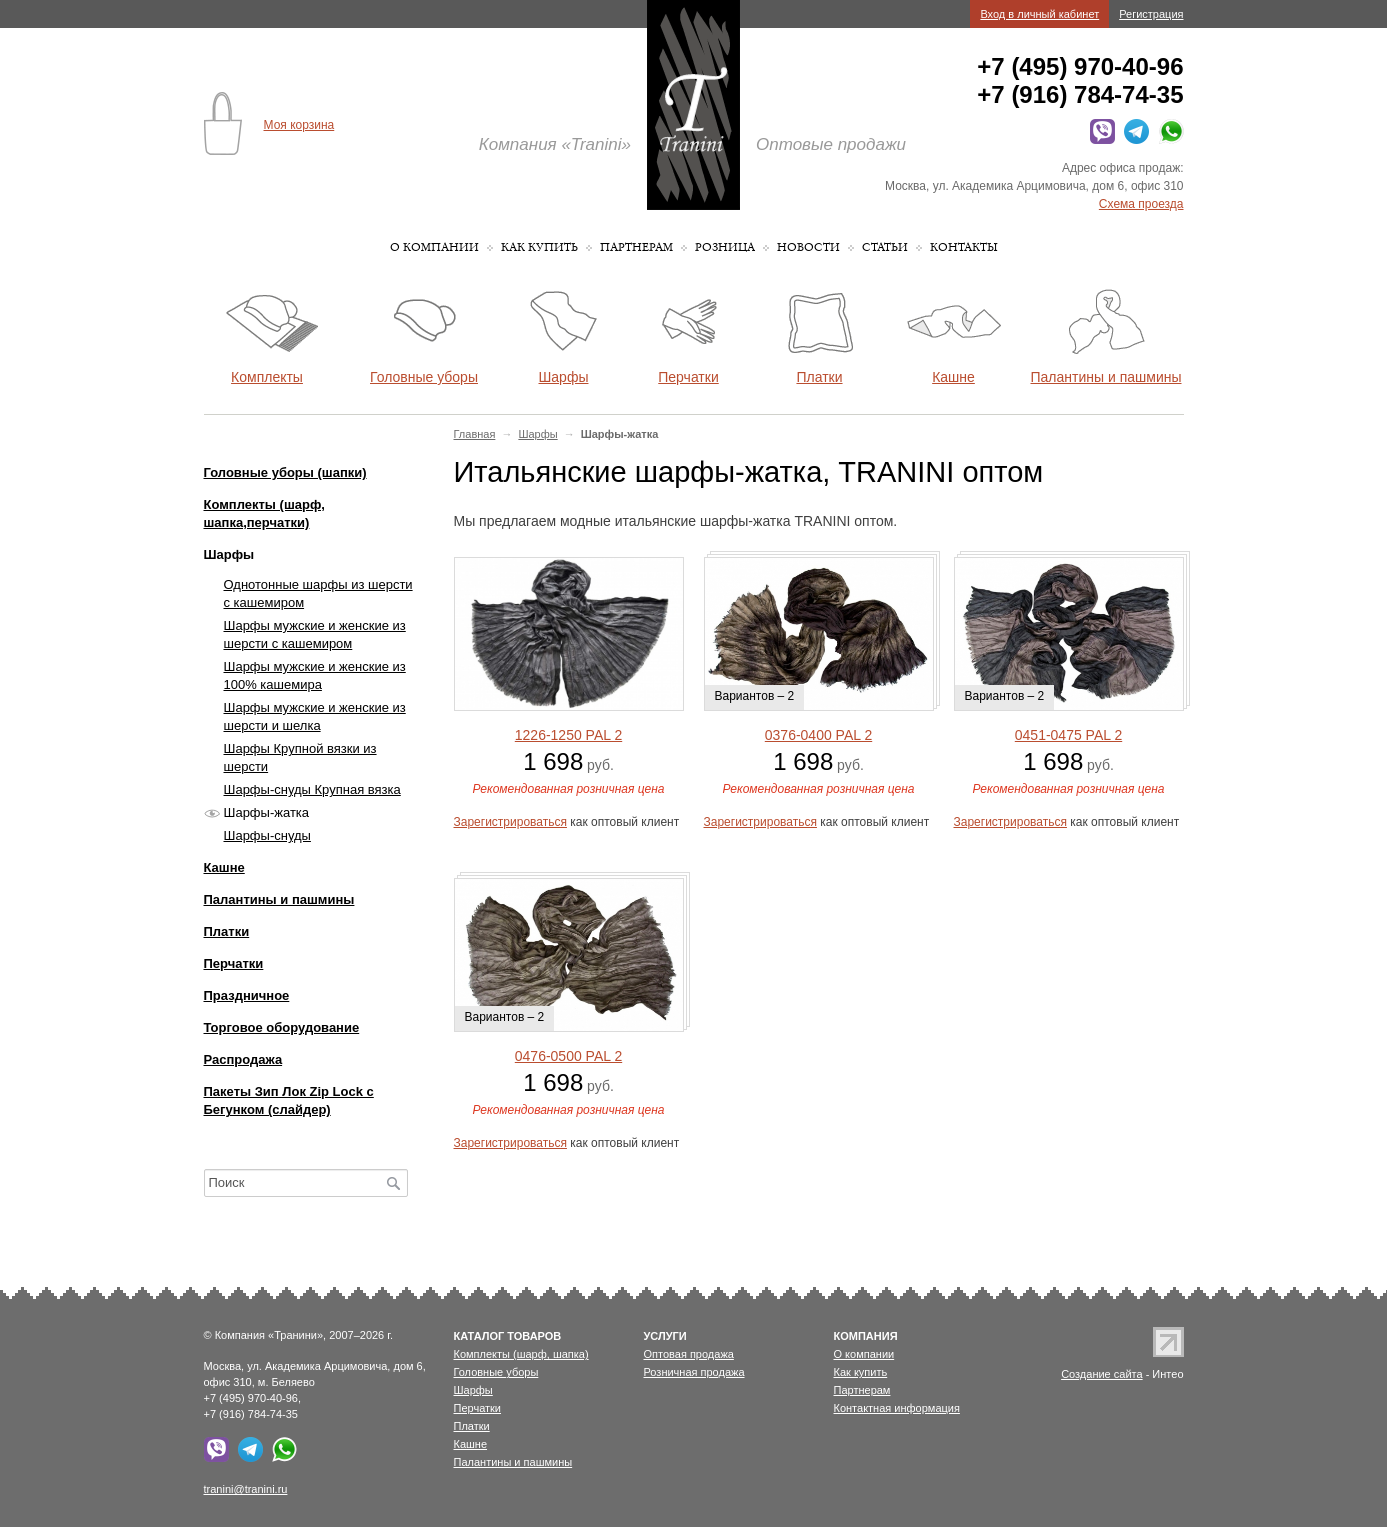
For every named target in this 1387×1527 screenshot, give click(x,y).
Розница (725, 247)
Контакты (964, 247)
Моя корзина (299, 125)
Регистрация (1151, 14)
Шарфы (537, 434)
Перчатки (234, 963)
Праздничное (247, 995)
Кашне (224, 867)
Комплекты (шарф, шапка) (521, 1354)
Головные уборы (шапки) (285, 472)
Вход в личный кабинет (1039, 14)
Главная (475, 434)
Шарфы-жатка (267, 812)
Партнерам (636, 247)
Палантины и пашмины (279, 899)
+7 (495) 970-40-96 (1080, 66)
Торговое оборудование (282, 1027)
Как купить (539, 247)
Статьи (885, 247)
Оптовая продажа (689, 1354)
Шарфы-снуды (267, 835)
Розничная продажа (694, 1372)
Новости (808, 247)
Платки (227, 931)
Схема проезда (1141, 204)
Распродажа (243, 1059)
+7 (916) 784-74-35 (1080, 94)
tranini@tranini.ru (246, 1489)
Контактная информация (897, 1408)
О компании (434, 247)
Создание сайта (1101, 1374)
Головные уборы (496, 1372)
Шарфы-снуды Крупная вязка (312, 789)
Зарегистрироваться (510, 822)
